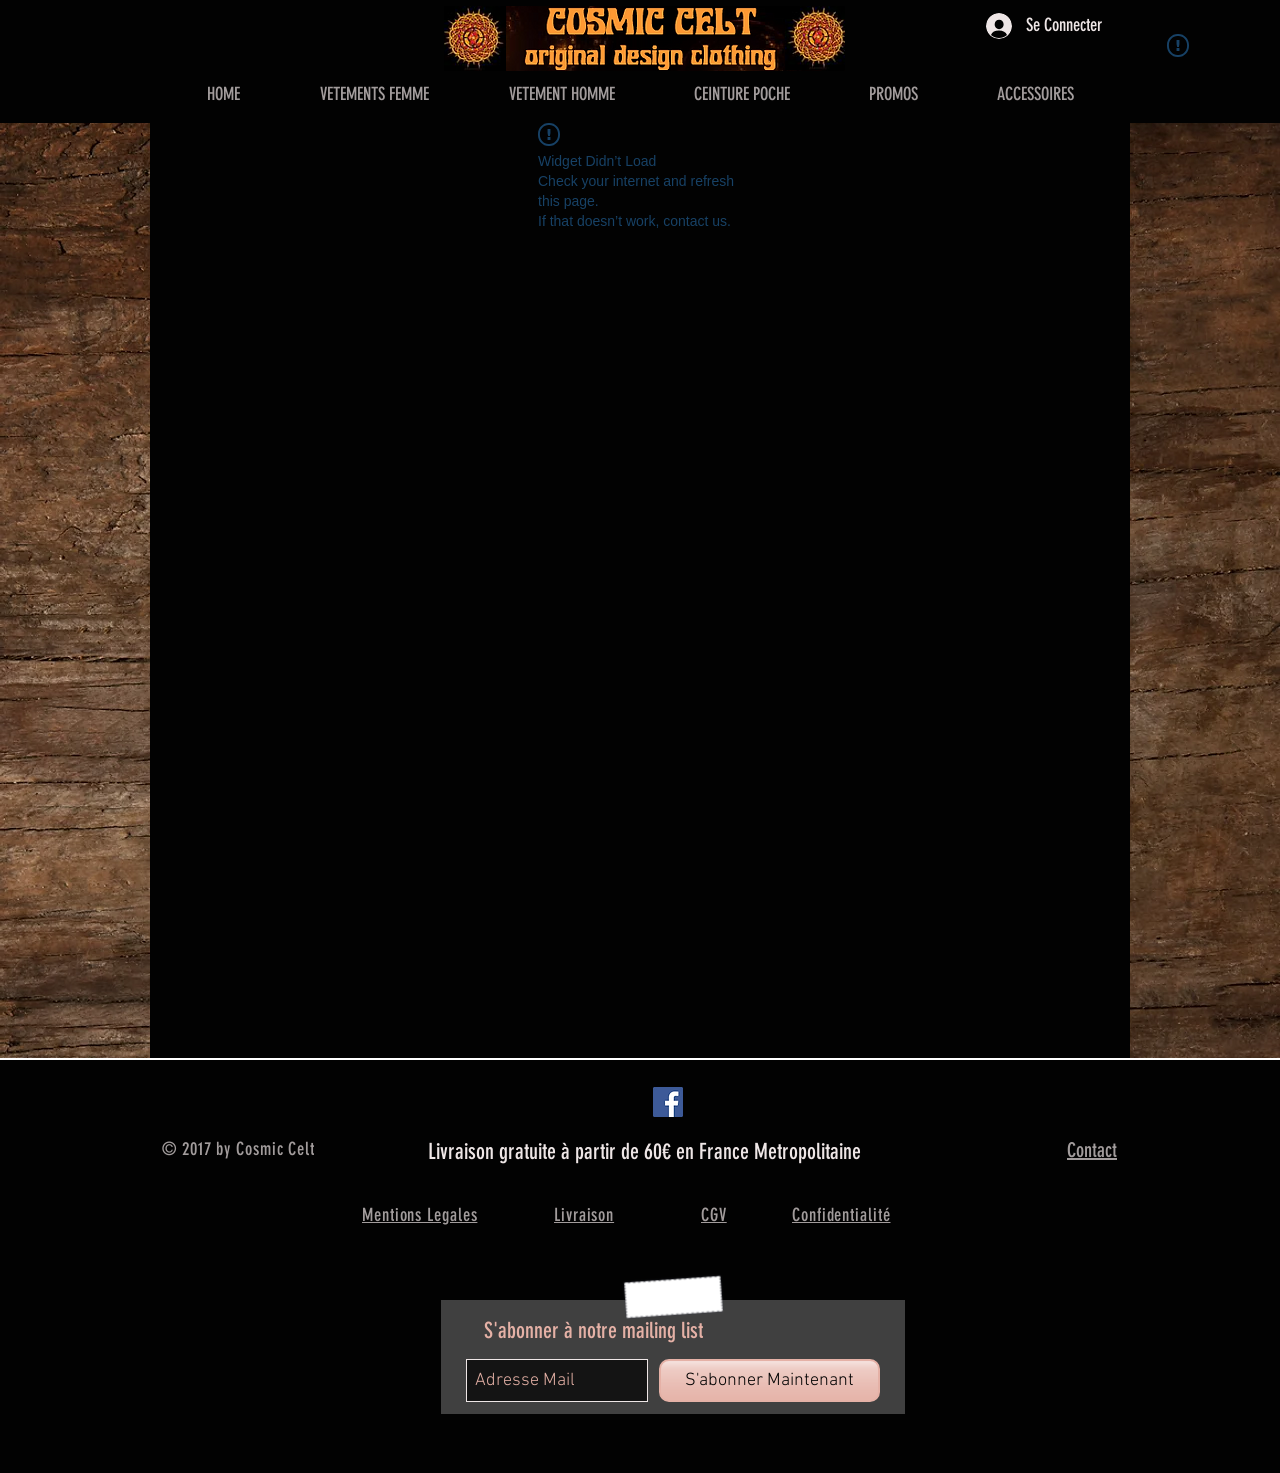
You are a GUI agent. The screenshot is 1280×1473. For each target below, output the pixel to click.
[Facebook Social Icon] (668, 1102)
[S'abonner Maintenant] (769, 1380)
